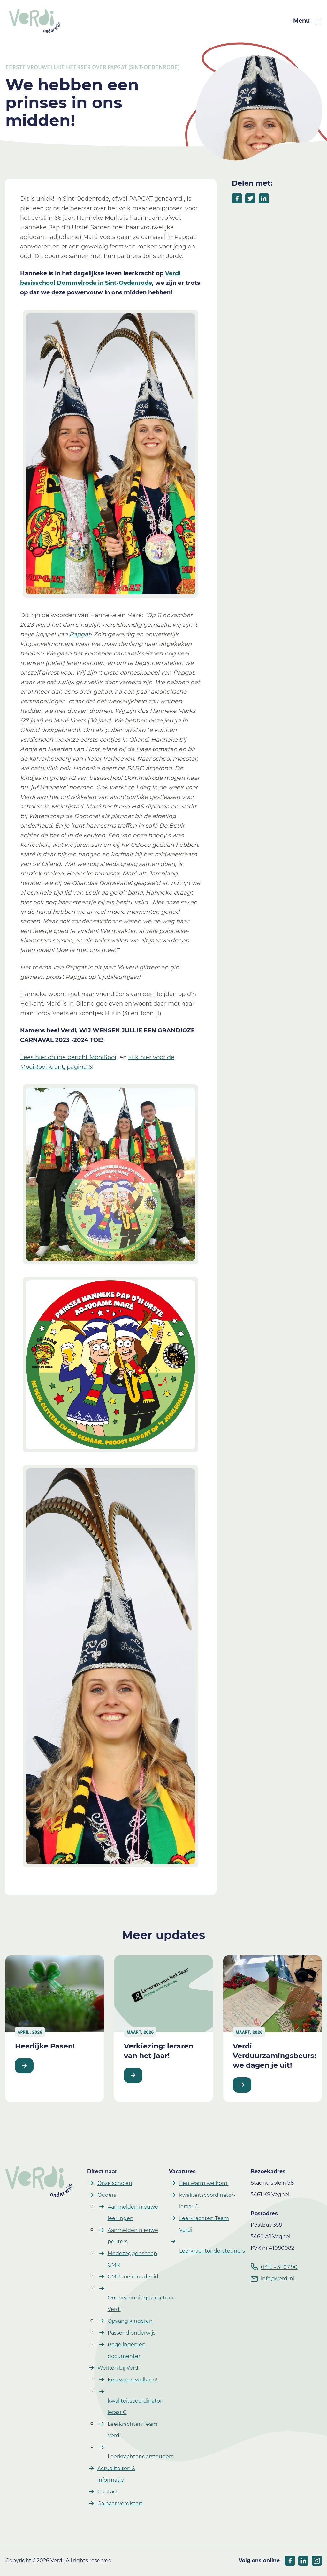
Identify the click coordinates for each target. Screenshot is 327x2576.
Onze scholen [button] (114, 2183)
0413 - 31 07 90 (279, 2267)
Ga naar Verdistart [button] (120, 2503)
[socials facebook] (290, 2561)
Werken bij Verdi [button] (118, 2368)
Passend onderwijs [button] (132, 2333)
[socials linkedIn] (303, 2561)
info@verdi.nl (277, 2279)
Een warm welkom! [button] (132, 2380)
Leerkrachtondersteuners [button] (140, 2457)
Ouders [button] (106, 2195)
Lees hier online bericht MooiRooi (68, 1057)
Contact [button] (107, 2492)
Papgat (79, 634)
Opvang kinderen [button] (130, 2321)
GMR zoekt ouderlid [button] (133, 2277)
